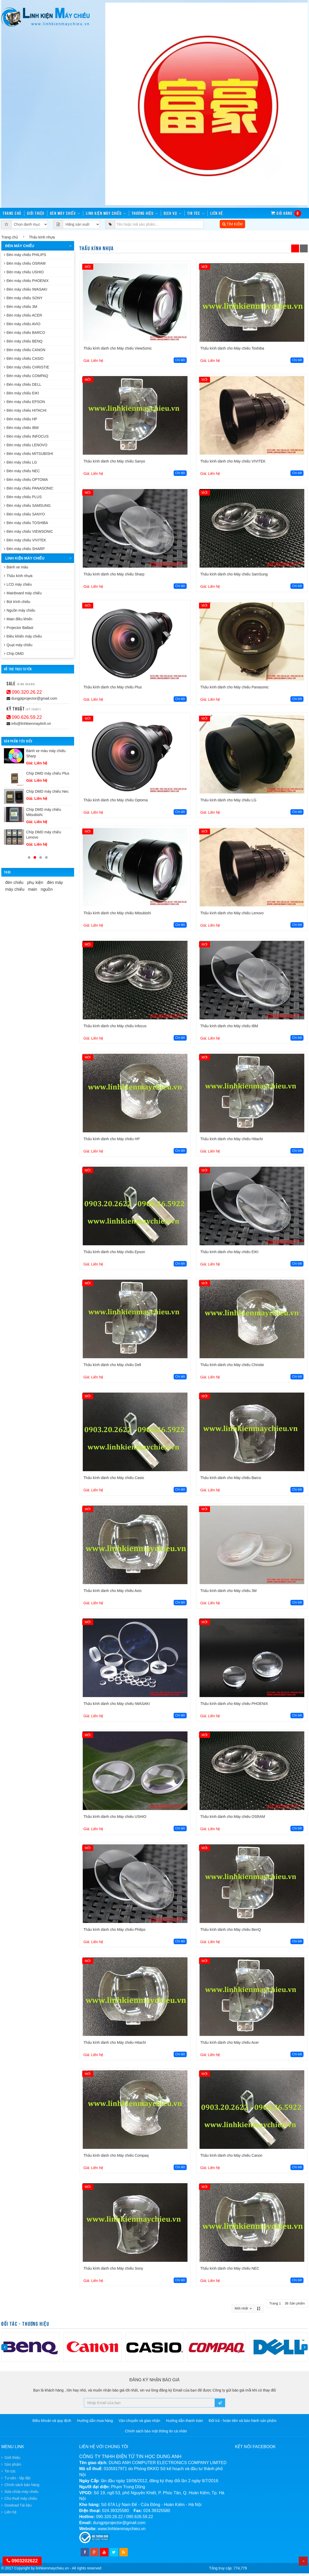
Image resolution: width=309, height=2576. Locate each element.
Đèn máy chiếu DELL (22, 384)
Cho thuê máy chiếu (20, 2498)
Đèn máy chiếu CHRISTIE (26, 367)
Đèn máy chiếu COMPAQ (26, 375)
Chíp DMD (14, 653)
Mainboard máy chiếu (23, 593)
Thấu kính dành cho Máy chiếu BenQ (230, 1929)
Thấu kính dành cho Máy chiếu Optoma (116, 800)
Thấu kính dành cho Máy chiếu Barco (230, 1478)
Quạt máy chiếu (18, 645)
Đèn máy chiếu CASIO (23, 358)
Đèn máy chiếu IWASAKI (25, 289)
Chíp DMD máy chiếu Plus (47, 773)
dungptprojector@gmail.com (32, 698)
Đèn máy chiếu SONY (23, 298)
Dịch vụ (170, 213)
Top (303, 2561)
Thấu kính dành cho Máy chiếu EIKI (229, 1252)
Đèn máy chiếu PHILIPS (25, 254)
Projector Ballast (18, 627)
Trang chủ (9, 237)
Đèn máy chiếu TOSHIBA (26, 522)
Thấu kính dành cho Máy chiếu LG (228, 800)
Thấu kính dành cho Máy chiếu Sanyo (114, 461)
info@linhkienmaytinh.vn (29, 723)
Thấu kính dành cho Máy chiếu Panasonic (234, 687)
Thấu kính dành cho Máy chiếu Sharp (114, 574)
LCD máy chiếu (18, 584)
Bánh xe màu (16, 567)
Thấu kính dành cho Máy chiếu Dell (112, 1365)
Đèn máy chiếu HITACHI (25, 410)
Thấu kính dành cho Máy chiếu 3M (228, 1591)
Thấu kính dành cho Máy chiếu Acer (229, 2042)
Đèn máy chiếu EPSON (24, 401)
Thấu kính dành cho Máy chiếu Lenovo (232, 913)
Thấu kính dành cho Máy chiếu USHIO (115, 1816)
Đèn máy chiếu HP (20, 419)
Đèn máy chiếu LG (20, 462)
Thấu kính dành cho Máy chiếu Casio (114, 1478)
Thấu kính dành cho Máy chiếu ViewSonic (118, 348)
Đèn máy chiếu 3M (20, 306)
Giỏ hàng (286, 213)
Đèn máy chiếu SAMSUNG (27, 505)
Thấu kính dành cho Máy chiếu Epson (114, 1252)
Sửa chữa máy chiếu (21, 2492)
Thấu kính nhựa (18, 575)
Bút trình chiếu (17, 601)
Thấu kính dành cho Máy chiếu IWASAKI (117, 1704)
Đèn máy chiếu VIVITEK (25, 540)
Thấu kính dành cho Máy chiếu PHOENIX (234, 1704)
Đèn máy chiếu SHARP (24, 548)
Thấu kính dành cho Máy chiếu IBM (229, 1026)
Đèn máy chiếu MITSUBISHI (28, 453)
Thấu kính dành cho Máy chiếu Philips (115, 1929)
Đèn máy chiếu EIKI (21, 393)
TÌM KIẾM (232, 224)
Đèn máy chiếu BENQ (23, 341)
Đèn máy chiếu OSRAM (25, 263)
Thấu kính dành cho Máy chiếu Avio (113, 1591)
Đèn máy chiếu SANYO (24, 514)
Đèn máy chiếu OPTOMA (26, 479)
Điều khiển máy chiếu (23, 636)
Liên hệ (216, 213)
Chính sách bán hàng (21, 2485)
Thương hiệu (143, 213)
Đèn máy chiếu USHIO (24, 272)
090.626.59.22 (24, 717)
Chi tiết (180, 360)
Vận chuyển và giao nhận (139, 2421)
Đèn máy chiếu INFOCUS (26, 436)
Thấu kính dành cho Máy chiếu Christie (232, 1365)
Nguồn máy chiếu (19, 610)
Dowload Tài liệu (17, 2505)
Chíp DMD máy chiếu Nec (47, 791)
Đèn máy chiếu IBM (21, 427)
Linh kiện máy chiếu (104, 213)
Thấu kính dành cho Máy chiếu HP (112, 1139)
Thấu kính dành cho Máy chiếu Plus (113, 687)
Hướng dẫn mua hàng (95, 2421)
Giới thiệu (36, 213)
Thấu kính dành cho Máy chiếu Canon (231, 2155)
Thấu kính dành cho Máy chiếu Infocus (115, 1026)
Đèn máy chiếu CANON (24, 349)
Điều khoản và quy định (51, 2421)
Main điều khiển (18, 619)
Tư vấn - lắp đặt (17, 2478)
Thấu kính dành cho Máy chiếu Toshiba (232, 348)
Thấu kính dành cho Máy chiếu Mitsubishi (117, 913)
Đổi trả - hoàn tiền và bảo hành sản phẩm (243, 2421)
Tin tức (193, 213)
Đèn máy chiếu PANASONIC (28, 488)
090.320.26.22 (24, 692)
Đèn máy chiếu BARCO (24, 332)
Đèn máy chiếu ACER (23, 315)
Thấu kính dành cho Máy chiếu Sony (113, 2268)
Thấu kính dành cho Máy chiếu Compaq (116, 2155)
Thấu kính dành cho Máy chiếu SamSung (234, 574)
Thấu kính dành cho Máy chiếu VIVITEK (233, 461)
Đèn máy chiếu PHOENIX (26, 280)
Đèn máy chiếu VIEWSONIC (28, 531)
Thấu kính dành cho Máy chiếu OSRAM (232, 1816)
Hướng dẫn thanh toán (184, 2421)
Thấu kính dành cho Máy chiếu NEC (229, 2268)
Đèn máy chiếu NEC (22, 471)
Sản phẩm (12, 2464)
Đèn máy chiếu (63, 213)
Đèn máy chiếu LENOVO (25, 445)
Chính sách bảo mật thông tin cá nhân (156, 2431)
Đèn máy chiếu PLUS (23, 496)
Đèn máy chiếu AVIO (22, 324)
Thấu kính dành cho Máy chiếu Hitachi (231, 1139)
